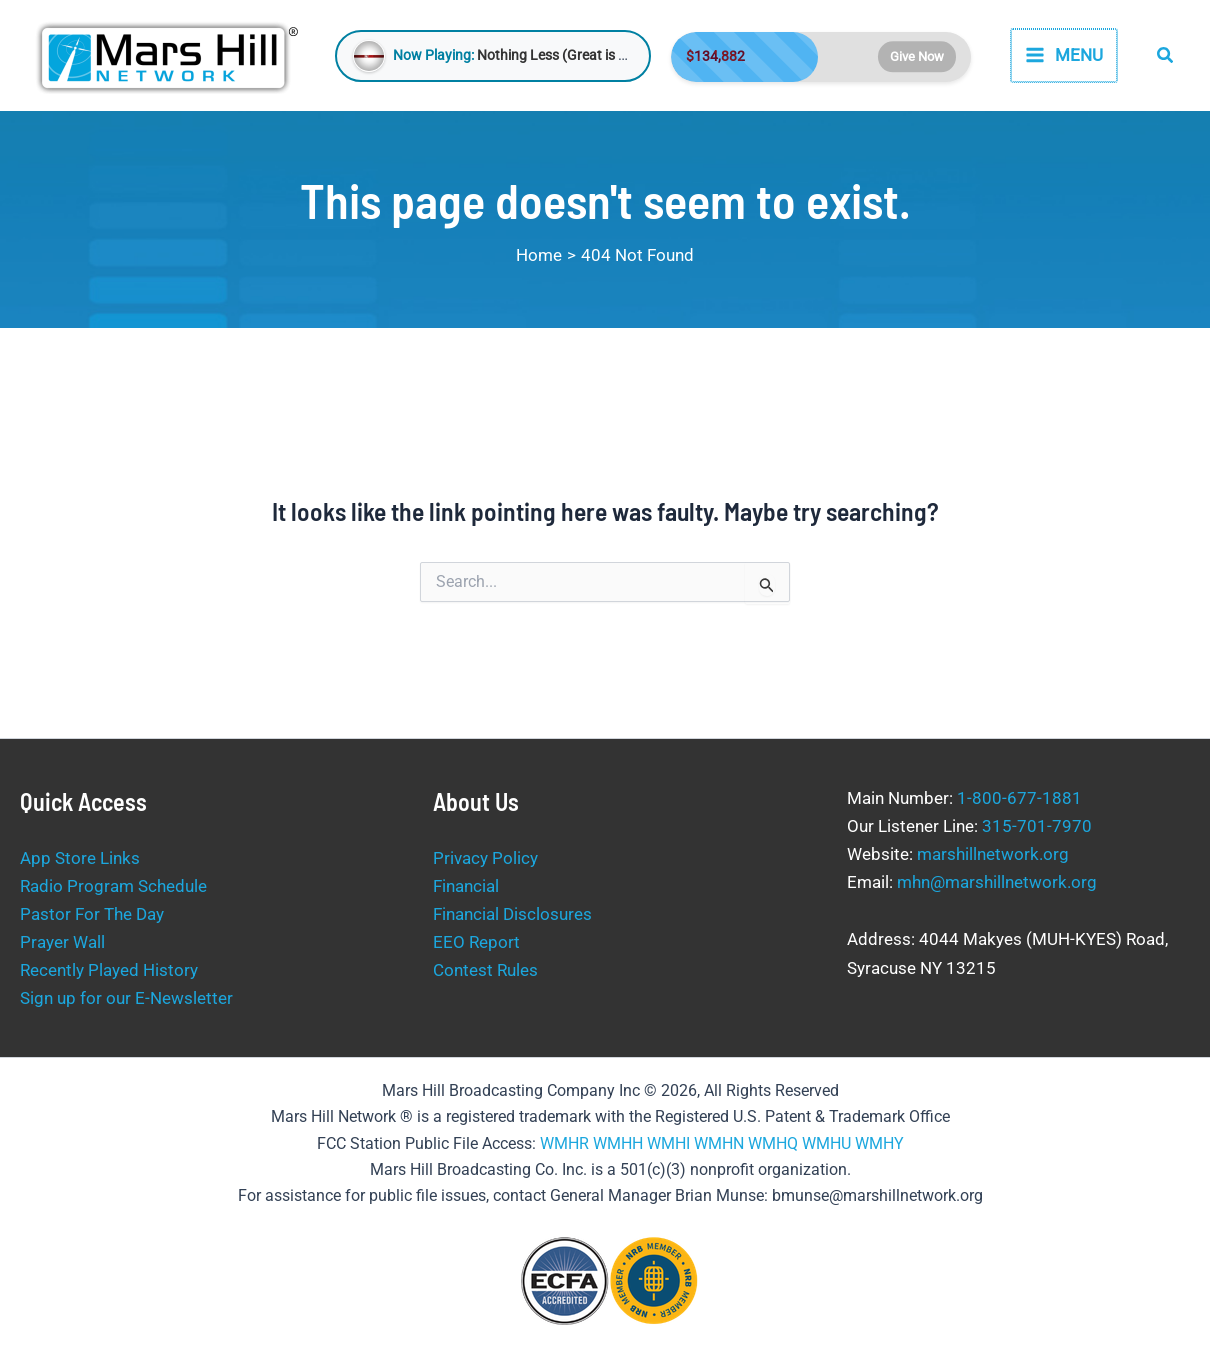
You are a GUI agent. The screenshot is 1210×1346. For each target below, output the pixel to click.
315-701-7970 (1037, 826)
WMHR (564, 1143)
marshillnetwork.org (993, 854)
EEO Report (476, 942)
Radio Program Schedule (113, 886)
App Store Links (80, 858)
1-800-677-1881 (1019, 798)
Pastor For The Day (92, 914)
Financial (466, 886)
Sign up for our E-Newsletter (126, 998)
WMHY (879, 1143)
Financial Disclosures (512, 914)
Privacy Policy (485, 858)
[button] (1166, 55)
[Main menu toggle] (1064, 56)
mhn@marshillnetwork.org (997, 882)
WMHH (618, 1143)
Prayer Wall (62, 942)
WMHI (668, 1143)
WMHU (826, 1143)
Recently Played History (109, 970)
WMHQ (773, 1143)
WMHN (719, 1143)
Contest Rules (485, 970)
